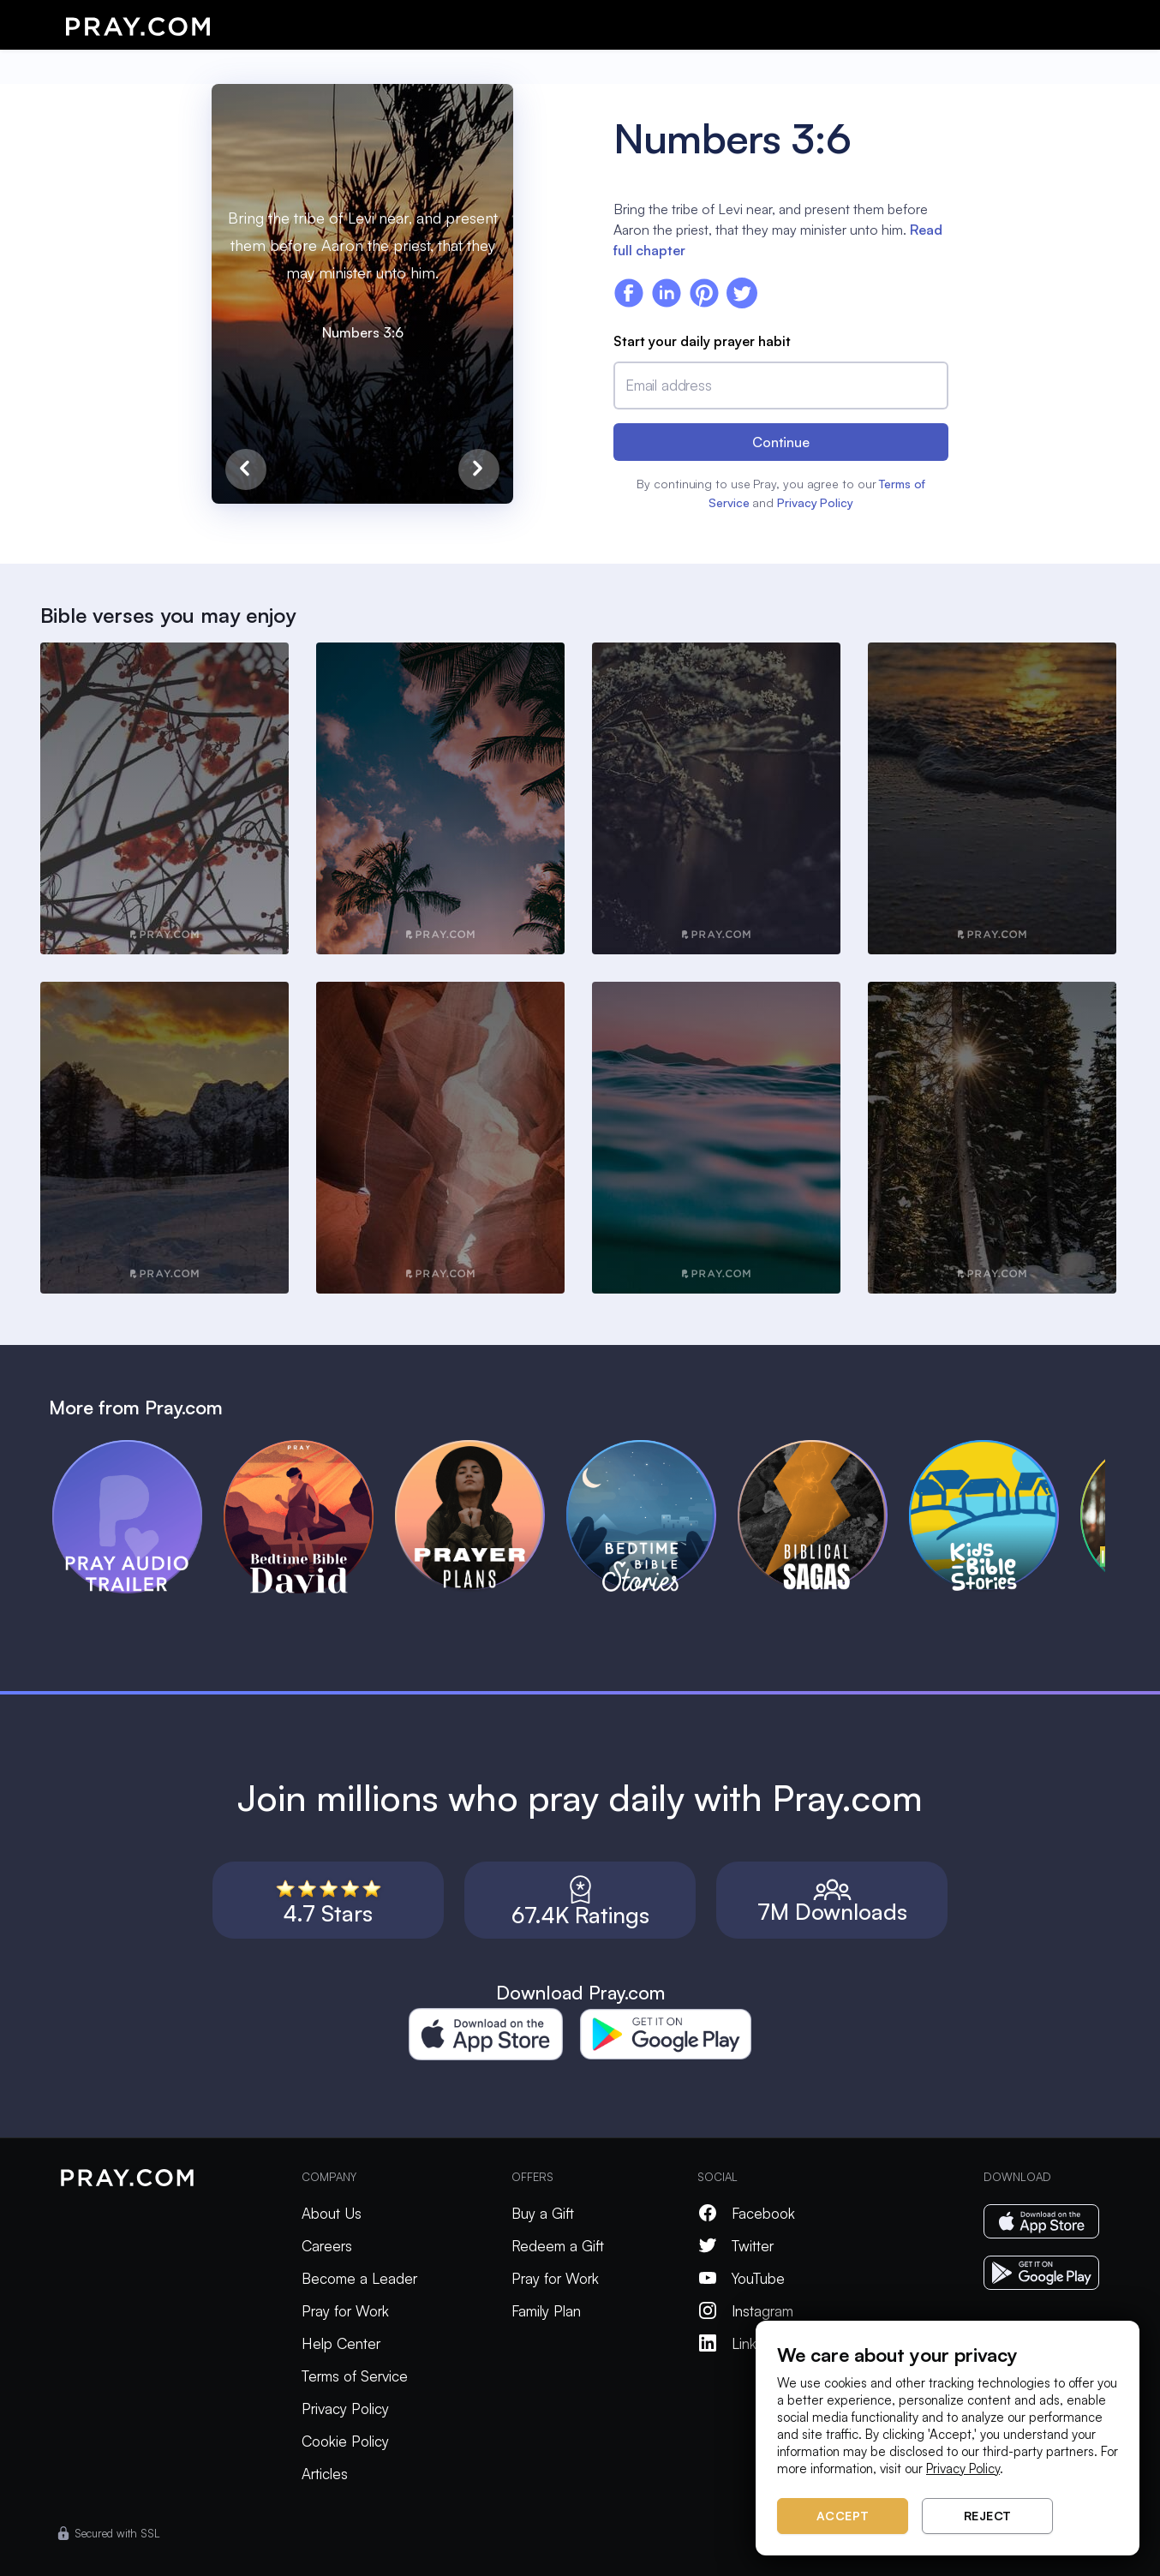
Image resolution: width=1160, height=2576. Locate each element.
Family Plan (546, 2311)
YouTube (741, 2278)
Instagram (745, 2311)
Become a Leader (359, 2278)
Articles (325, 2474)
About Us (332, 2213)
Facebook (746, 2213)
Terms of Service (355, 2376)
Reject (988, 2515)
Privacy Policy (815, 502)
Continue (781, 442)
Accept (843, 2515)
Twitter (735, 2246)
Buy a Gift (542, 2213)
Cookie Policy (345, 2441)
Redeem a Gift (557, 2246)
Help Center (341, 2343)
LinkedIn (741, 2343)
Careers (327, 2246)
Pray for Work (345, 2311)
